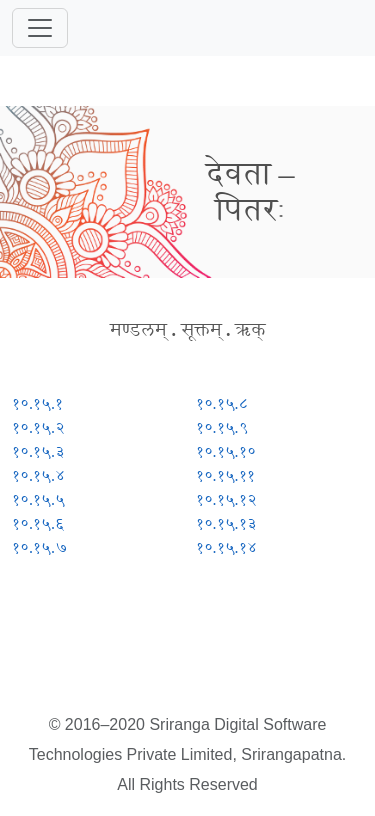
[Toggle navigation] (40, 28)
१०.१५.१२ (226, 499)
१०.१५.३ (38, 451)
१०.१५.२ (38, 427)
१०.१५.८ (222, 403)
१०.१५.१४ (226, 547)
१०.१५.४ (38, 475)
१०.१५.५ (38, 499)
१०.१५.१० (226, 451)
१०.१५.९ (222, 427)
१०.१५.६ (38, 523)
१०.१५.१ (37, 403)
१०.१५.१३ (226, 523)
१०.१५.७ (40, 547)
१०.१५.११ (225, 475)
